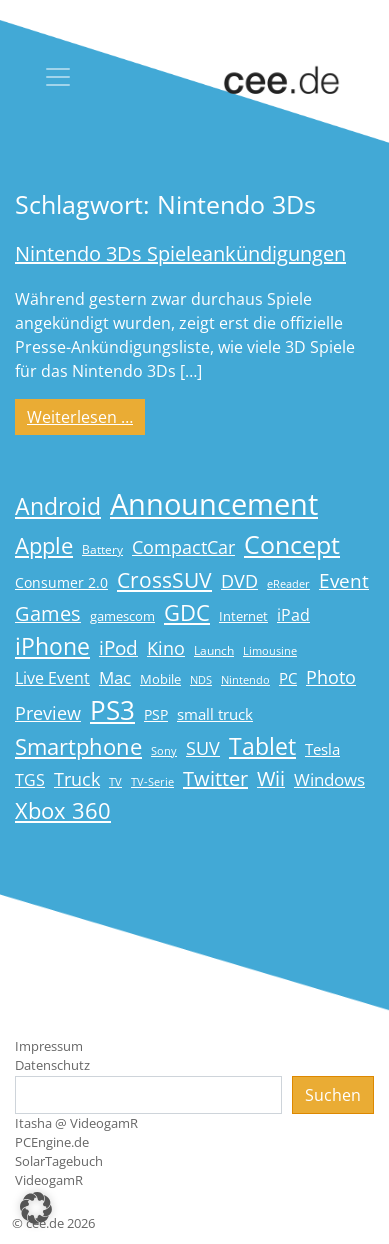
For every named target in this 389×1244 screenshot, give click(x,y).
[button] (36, 1208)
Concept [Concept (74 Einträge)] (292, 544)
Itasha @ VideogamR (76, 1123)
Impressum (49, 1046)
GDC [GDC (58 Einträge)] (187, 612)
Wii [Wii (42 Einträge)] (271, 778)
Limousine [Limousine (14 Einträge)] (270, 650)
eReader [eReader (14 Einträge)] (288, 583)
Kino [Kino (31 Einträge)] (166, 648)
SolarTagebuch (59, 1161)
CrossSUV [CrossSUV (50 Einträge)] (164, 579)
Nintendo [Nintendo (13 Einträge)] (245, 680)
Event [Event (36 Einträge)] (344, 580)
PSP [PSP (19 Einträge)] (156, 715)
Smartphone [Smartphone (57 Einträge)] (78, 746)
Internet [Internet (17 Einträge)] (243, 616)
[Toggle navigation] (58, 77)
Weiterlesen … (86, 416)
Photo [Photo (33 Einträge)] (331, 677)
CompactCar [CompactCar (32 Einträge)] (183, 547)
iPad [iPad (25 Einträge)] (293, 615)
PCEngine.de (52, 1142)
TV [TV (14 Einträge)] (115, 781)
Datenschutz (52, 1065)
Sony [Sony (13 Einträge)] (164, 751)
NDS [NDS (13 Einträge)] (201, 680)
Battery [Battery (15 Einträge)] (102, 549)
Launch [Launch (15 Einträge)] (214, 650)
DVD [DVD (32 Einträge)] (239, 581)
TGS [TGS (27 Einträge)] (30, 779)
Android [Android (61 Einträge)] (58, 506)
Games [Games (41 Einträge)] (48, 613)
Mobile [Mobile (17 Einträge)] (160, 679)
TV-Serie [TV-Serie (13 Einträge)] (152, 782)
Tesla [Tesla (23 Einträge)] (322, 749)
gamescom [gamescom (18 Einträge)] (122, 616)
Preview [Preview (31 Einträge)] (48, 713)
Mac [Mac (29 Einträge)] (115, 677)
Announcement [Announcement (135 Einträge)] (214, 504)
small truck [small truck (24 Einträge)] (215, 714)
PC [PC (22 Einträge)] (288, 678)
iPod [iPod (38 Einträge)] (118, 648)
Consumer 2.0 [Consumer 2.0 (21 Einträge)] (61, 582)
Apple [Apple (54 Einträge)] (44, 545)
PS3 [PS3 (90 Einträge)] (112, 710)
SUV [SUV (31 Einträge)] (203, 748)
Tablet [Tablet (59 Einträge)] (262, 746)
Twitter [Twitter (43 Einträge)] (215, 778)
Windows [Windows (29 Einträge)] (329, 779)
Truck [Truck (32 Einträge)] (77, 779)
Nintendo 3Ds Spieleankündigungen (180, 253)
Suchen (333, 1095)
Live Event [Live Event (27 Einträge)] (52, 677)
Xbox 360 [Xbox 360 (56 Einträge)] (63, 810)
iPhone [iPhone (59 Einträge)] (52, 646)
